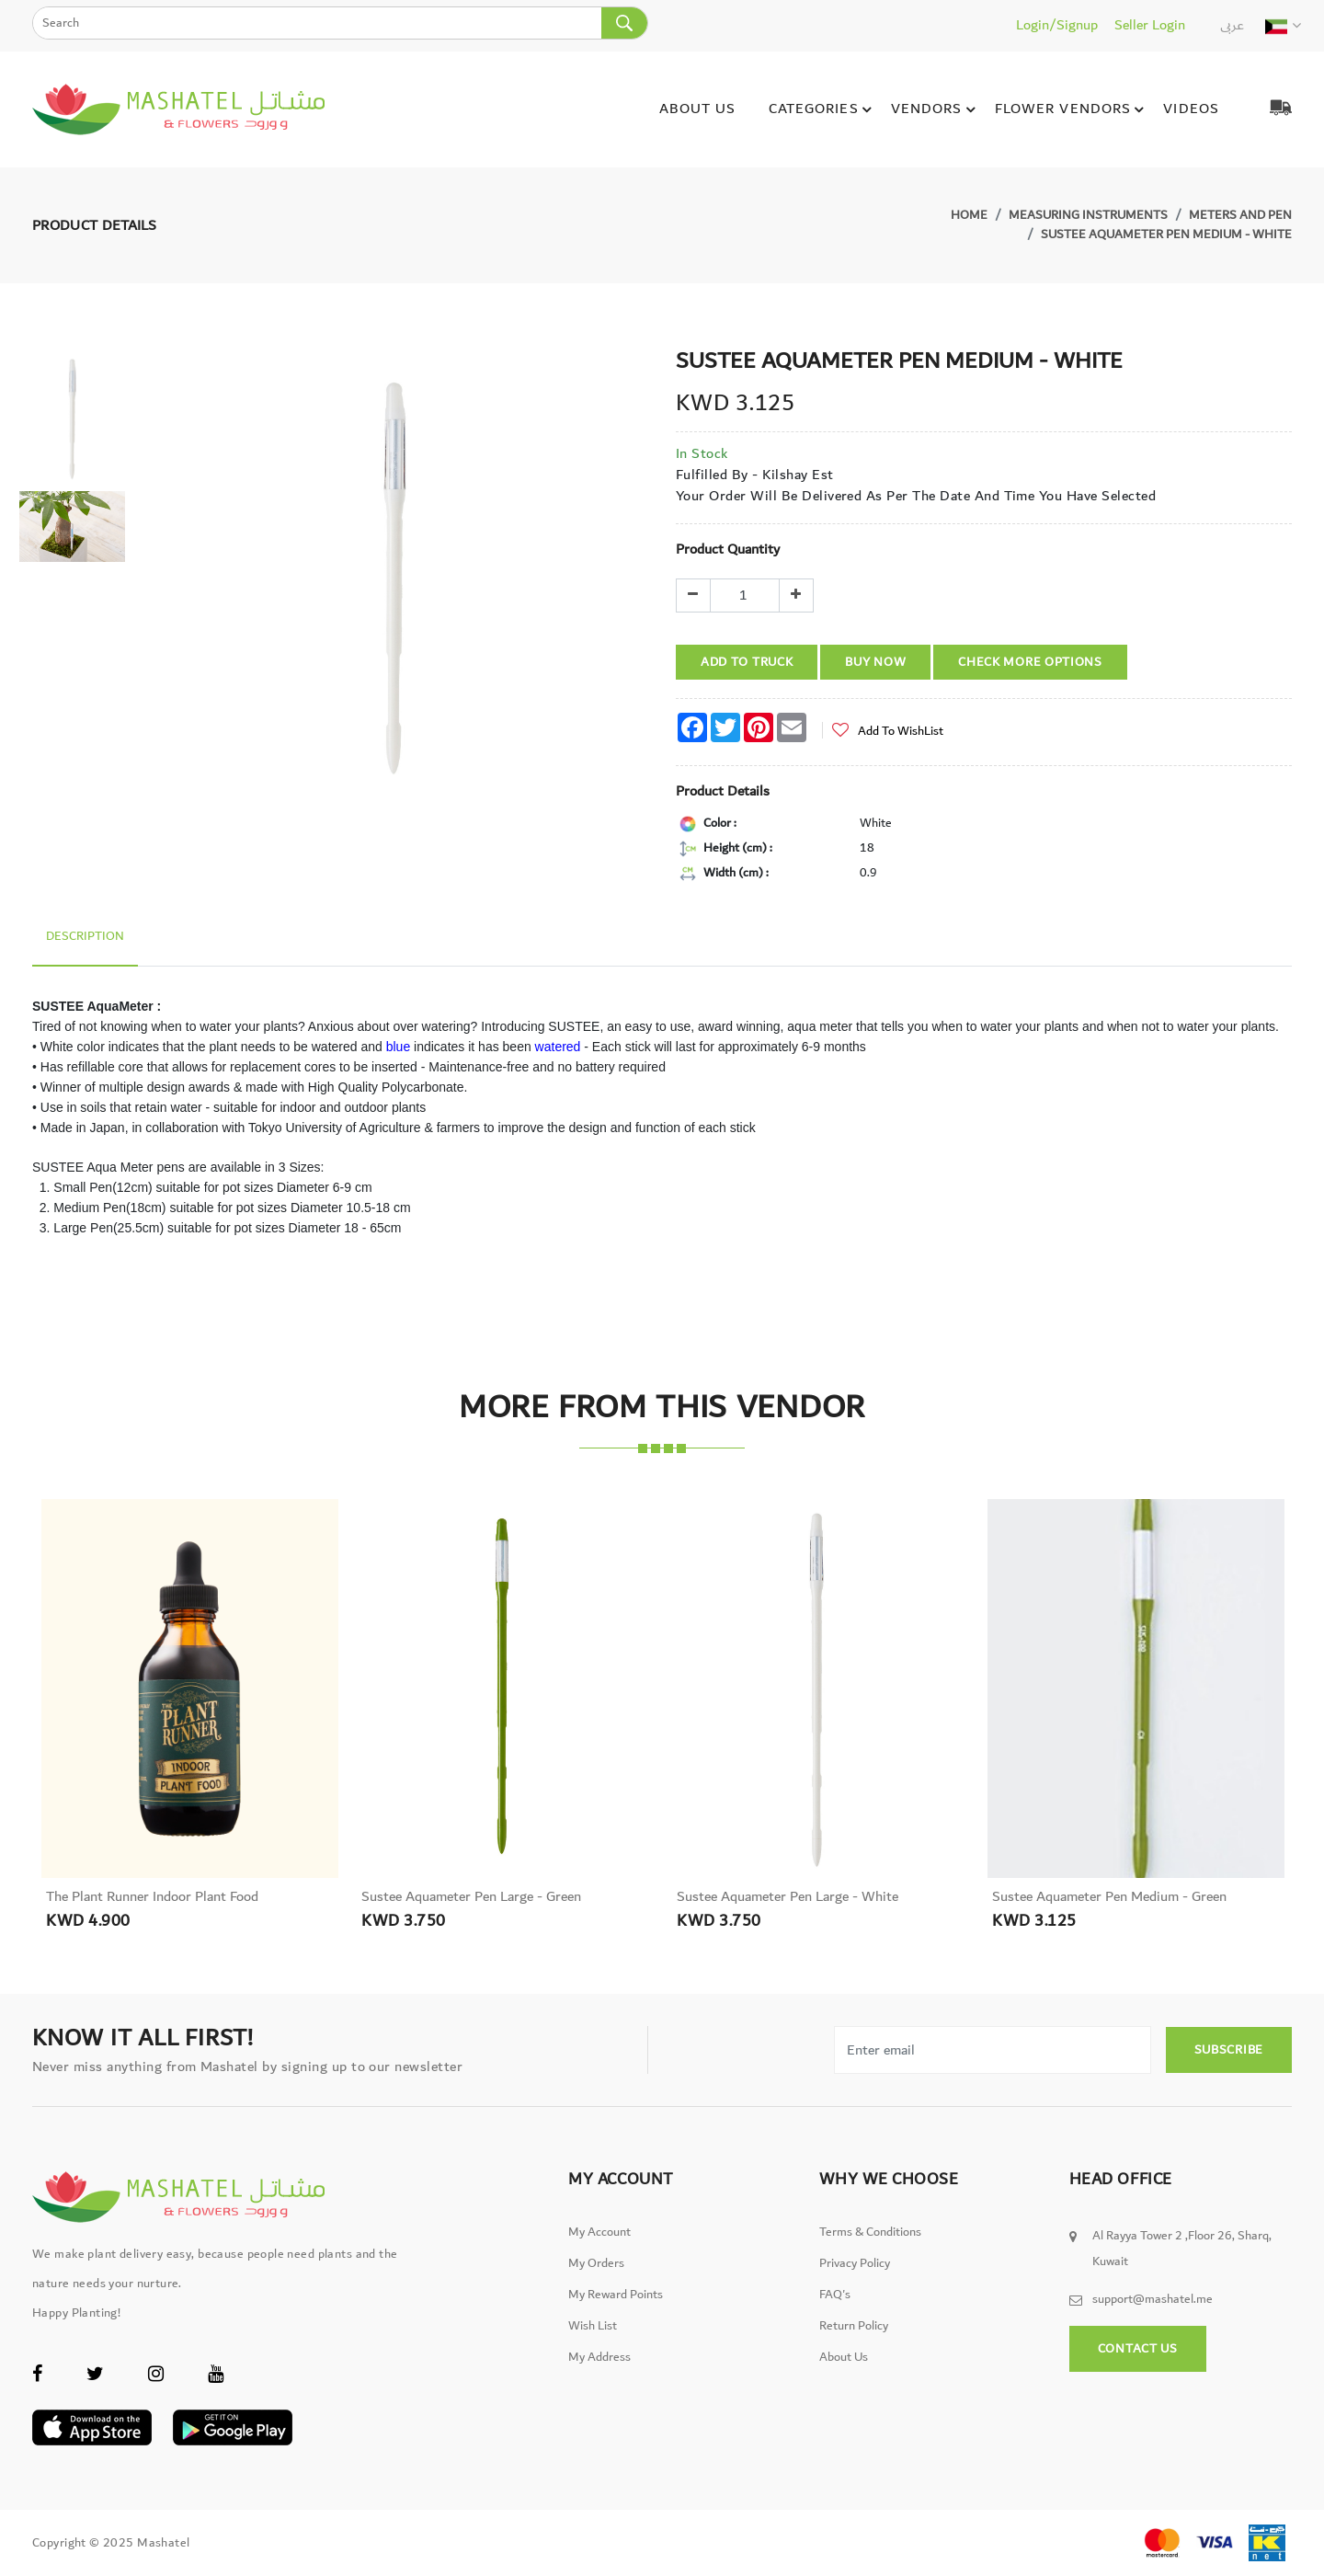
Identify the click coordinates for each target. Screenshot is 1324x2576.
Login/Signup (1057, 25)
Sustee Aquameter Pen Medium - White (1166, 234)
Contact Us (1138, 2349)
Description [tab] (85, 936)
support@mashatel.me (1152, 2299)
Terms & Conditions (870, 2232)
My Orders (596, 2263)
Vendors (936, 109)
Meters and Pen (1240, 215)
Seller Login (1149, 25)
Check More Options (1030, 662)
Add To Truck (747, 662)
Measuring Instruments (1088, 215)
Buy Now (875, 662)
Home (969, 215)
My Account (599, 2232)
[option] (72, 419)
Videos (1191, 108)
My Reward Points (615, 2294)
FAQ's (834, 2294)
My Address (599, 2357)
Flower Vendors (1072, 109)
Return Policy (853, 2326)
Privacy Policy (854, 2263)
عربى (1232, 25)
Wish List (592, 2326)
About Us (697, 108)
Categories (823, 109)
